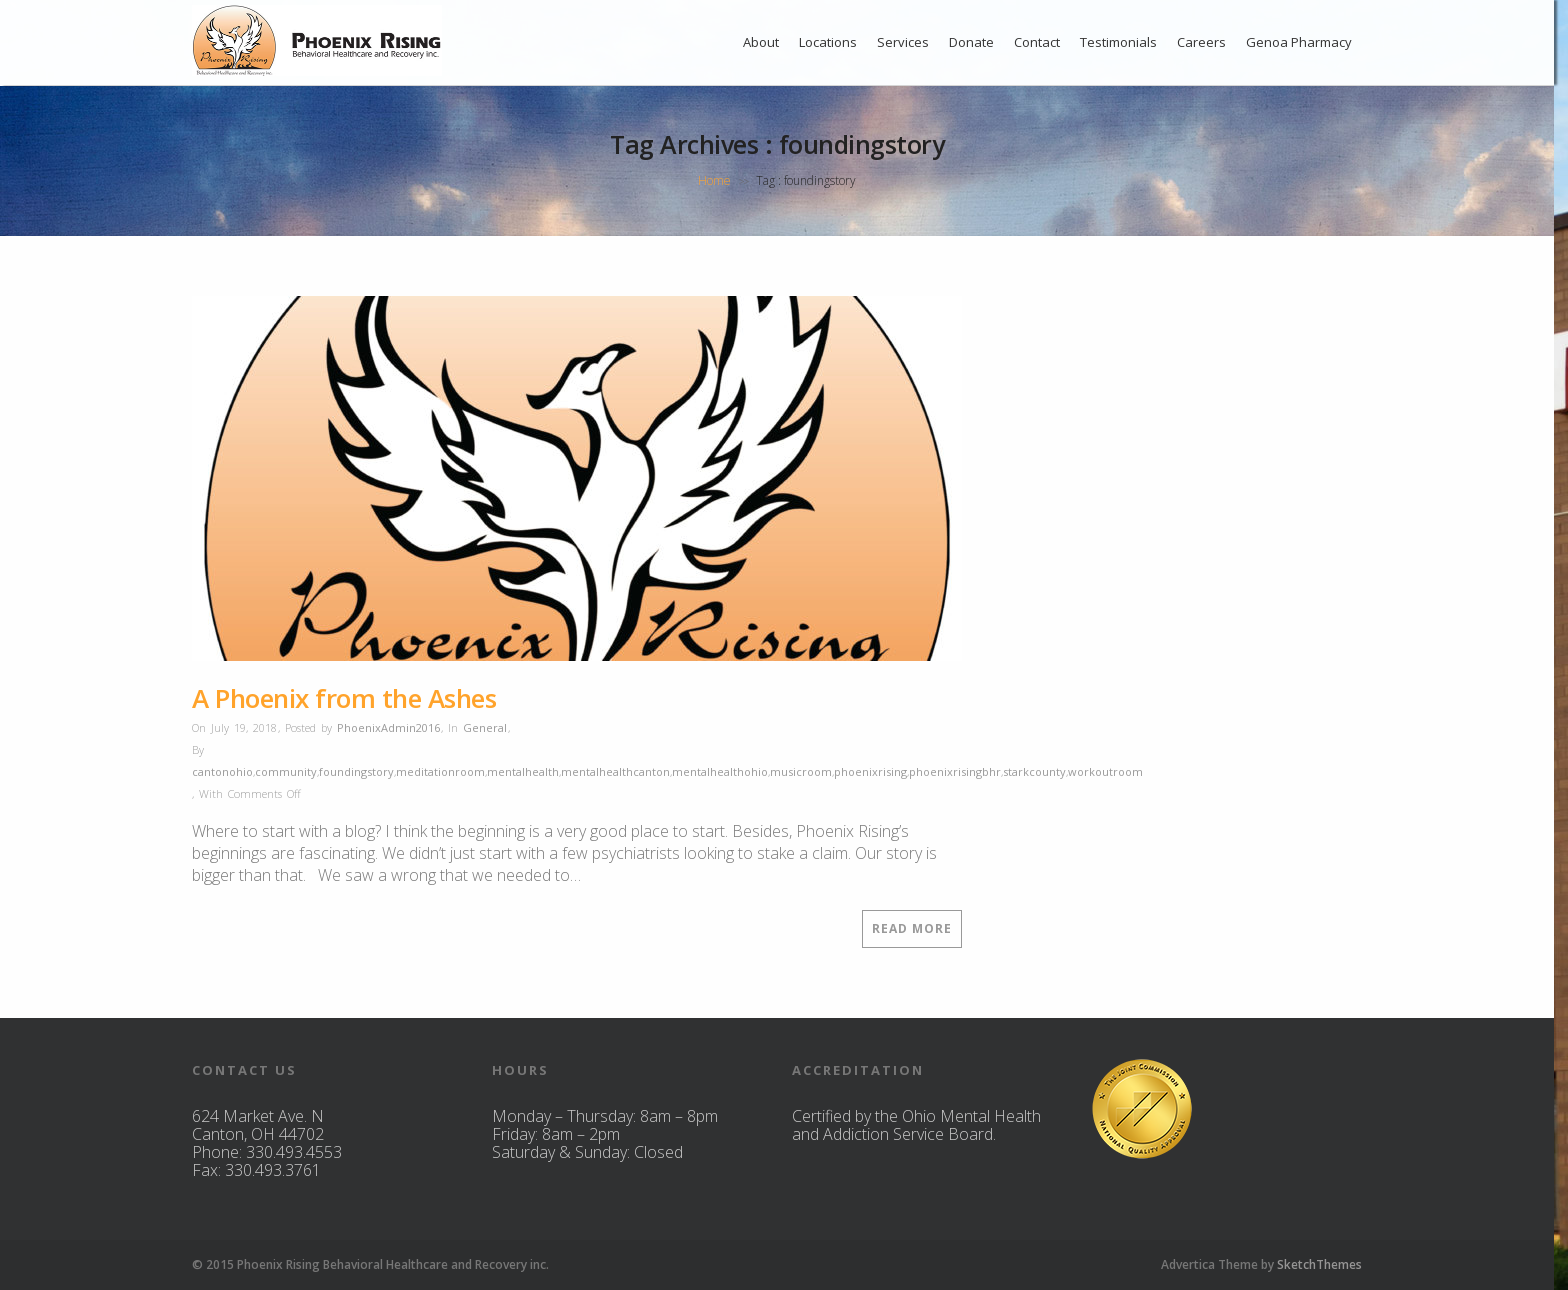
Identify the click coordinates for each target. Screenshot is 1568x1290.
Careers (1201, 42)
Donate (971, 42)
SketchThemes (1319, 1264)
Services (903, 42)
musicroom (801, 771)
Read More (912, 928)
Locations (828, 42)
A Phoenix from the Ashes (344, 698)
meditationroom (440, 771)
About (761, 42)
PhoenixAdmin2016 (388, 727)
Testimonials (1118, 42)
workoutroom (1105, 771)
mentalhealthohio (720, 771)
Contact (1037, 42)
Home (714, 180)
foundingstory (356, 771)
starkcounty (1034, 771)
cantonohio (222, 771)
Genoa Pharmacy (1299, 42)
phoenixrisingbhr (955, 771)
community (286, 771)
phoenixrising (870, 771)
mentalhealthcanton (615, 771)
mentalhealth (523, 771)
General (485, 727)
